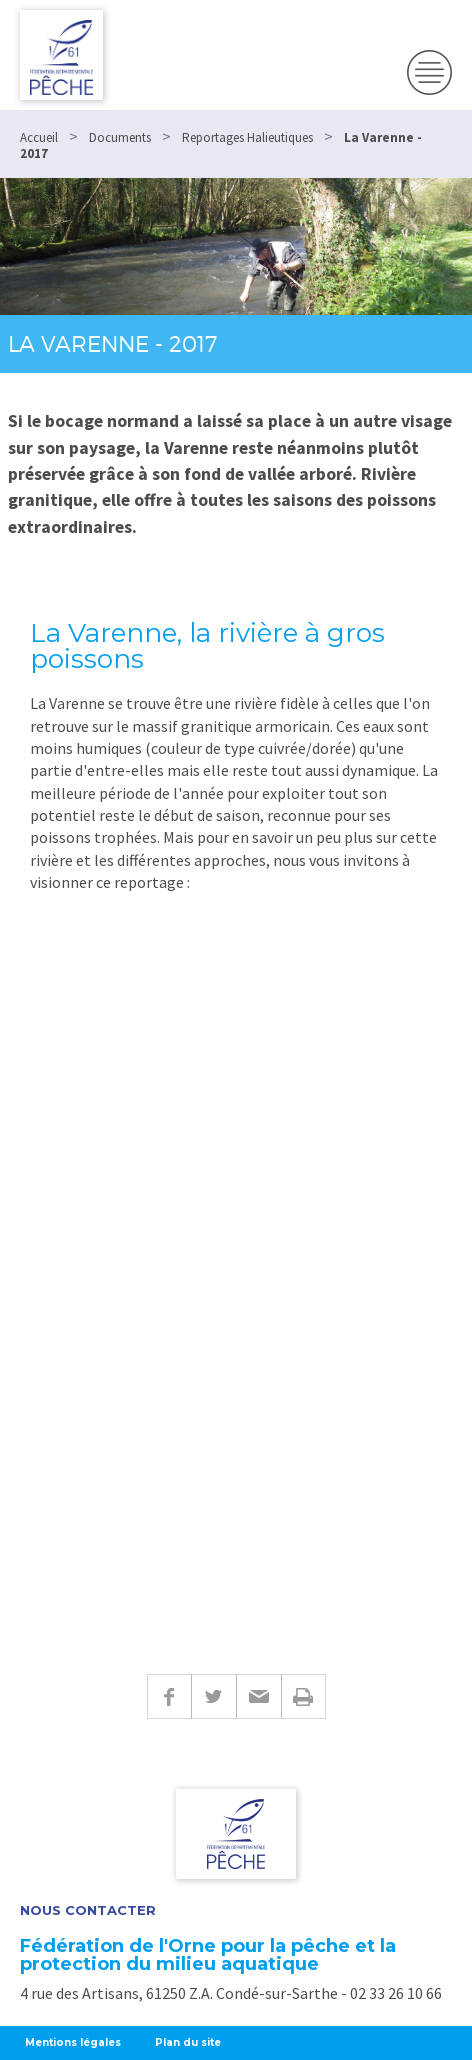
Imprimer (303, 1696)
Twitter (213, 1696)
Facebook (169, 1696)
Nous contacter (88, 1910)
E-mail (258, 1696)
